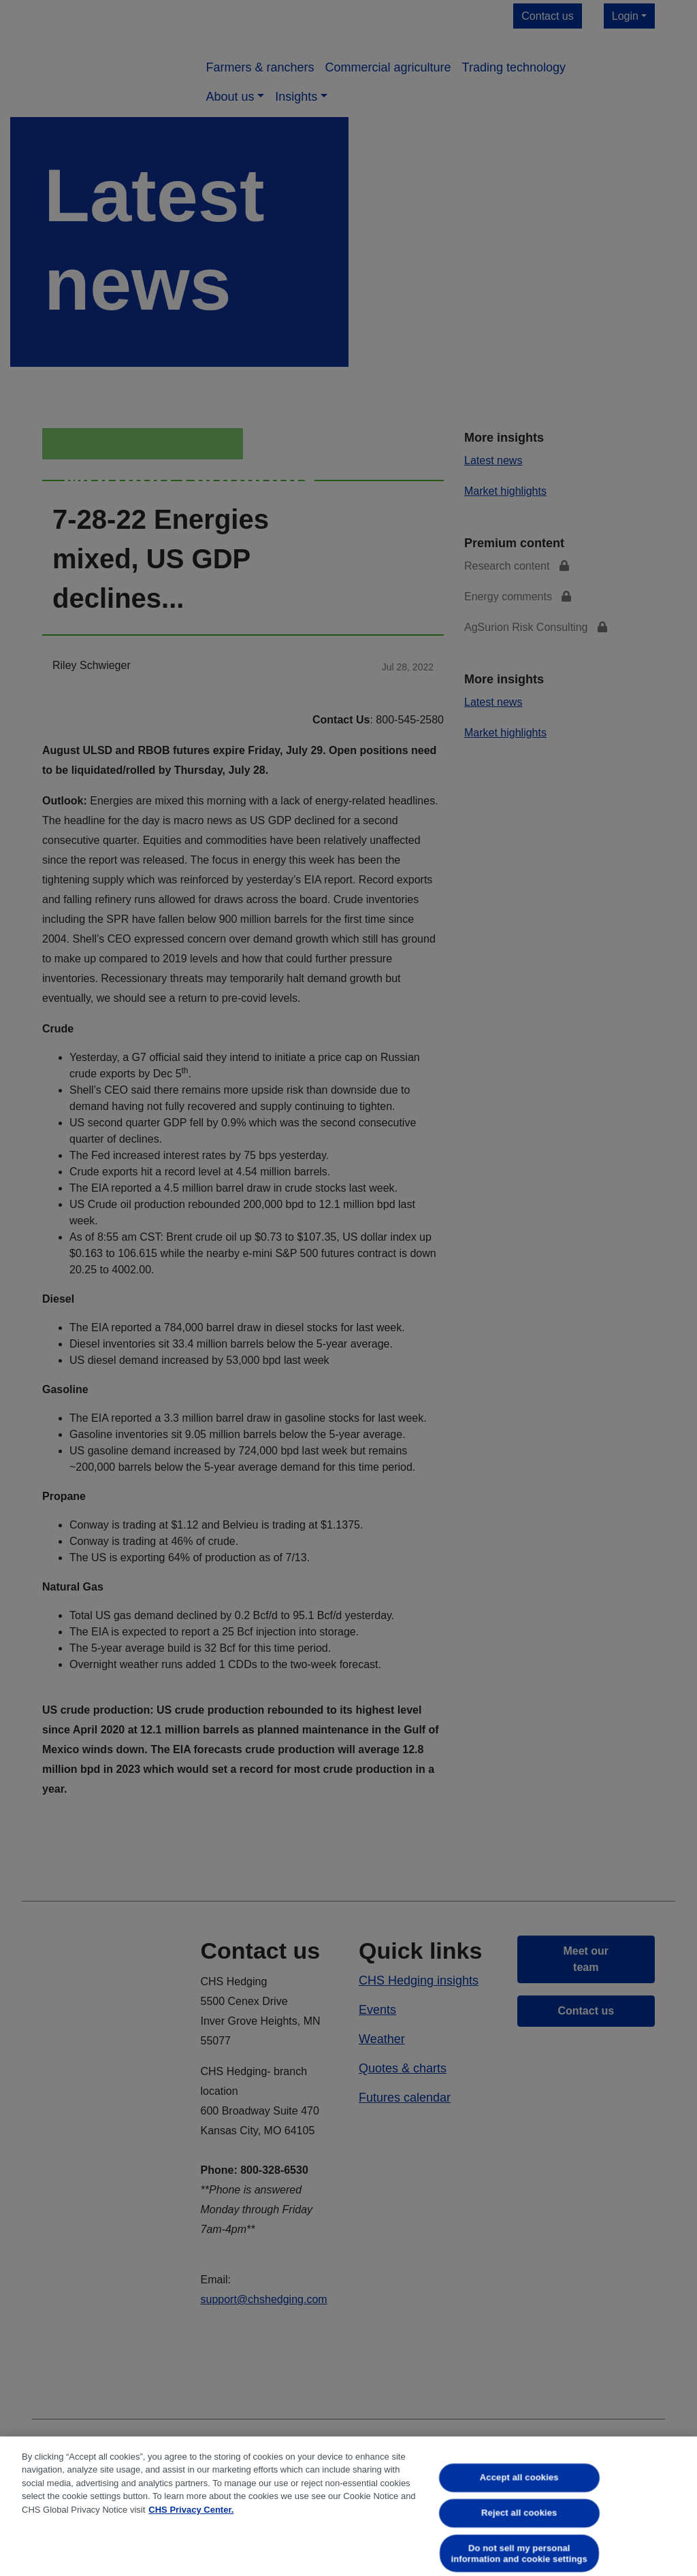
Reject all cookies (519, 2512)
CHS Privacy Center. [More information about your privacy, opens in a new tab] (190, 2510)
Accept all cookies (519, 2478)
